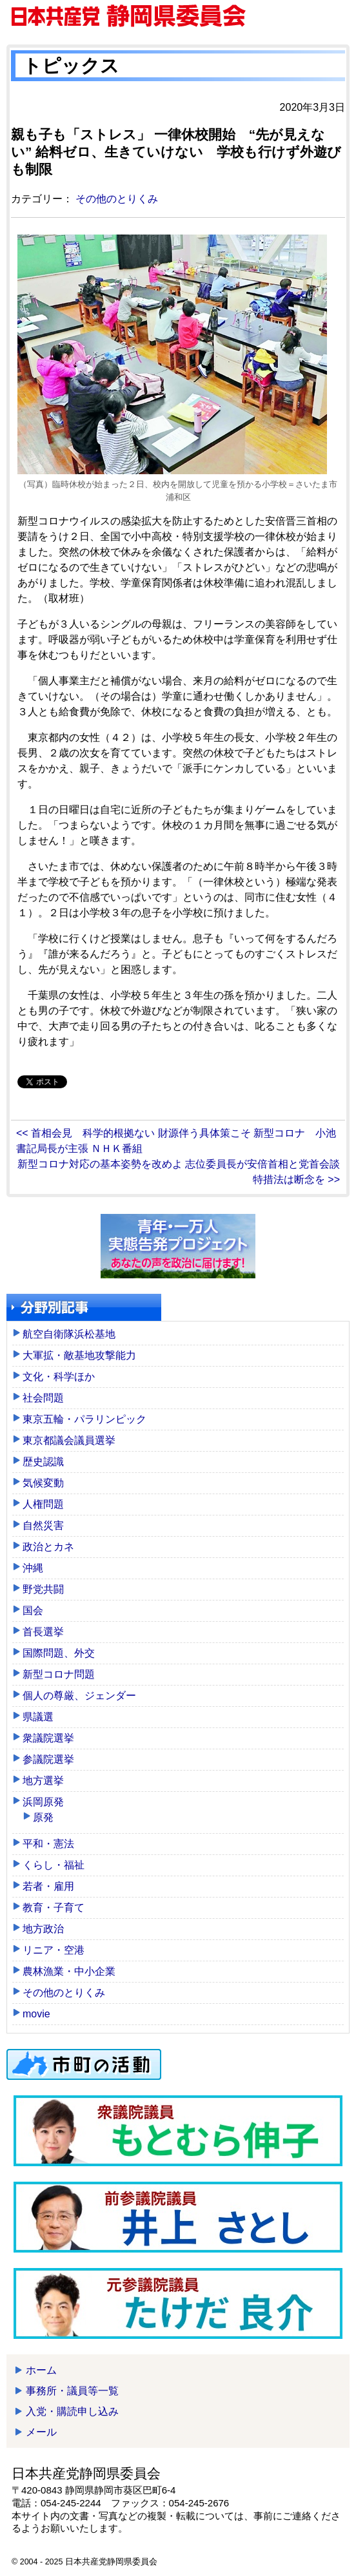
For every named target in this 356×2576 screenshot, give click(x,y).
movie (36, 2013)
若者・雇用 (48, 1886)
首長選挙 (43, 1631)
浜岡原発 (43, 1801)
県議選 (38, 1716)
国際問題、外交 (59, 1653)
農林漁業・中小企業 (69, 1971)
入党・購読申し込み (72, 2411)
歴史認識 (43, 1461)
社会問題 (43, 1397)
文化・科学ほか (59, 1376)
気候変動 (43, 1482)
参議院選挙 (48, 1759)
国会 (33, 1610)
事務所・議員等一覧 (72, 2390)
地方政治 (43, 1928)
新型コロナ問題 (59, 1674)
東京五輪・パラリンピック (84, 1419)
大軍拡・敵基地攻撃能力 (79, 1355)
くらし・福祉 (53, 1865)
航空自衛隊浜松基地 (69, 1334)
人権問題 (43, 1504)
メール (41, 2432)
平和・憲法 (48, 1843)
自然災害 (43, 1525)
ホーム (41, 2370)
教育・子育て (53, 1907)
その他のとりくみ (116, 198)
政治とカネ (48, 1546)
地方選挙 (43, 1780)
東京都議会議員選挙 (69, 1440)
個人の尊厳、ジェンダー (79, 1695)
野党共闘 (43, 1589)
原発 (43, 1817)
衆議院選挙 (48, 1738)
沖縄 (33, 1567)
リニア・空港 (53, 1950)
